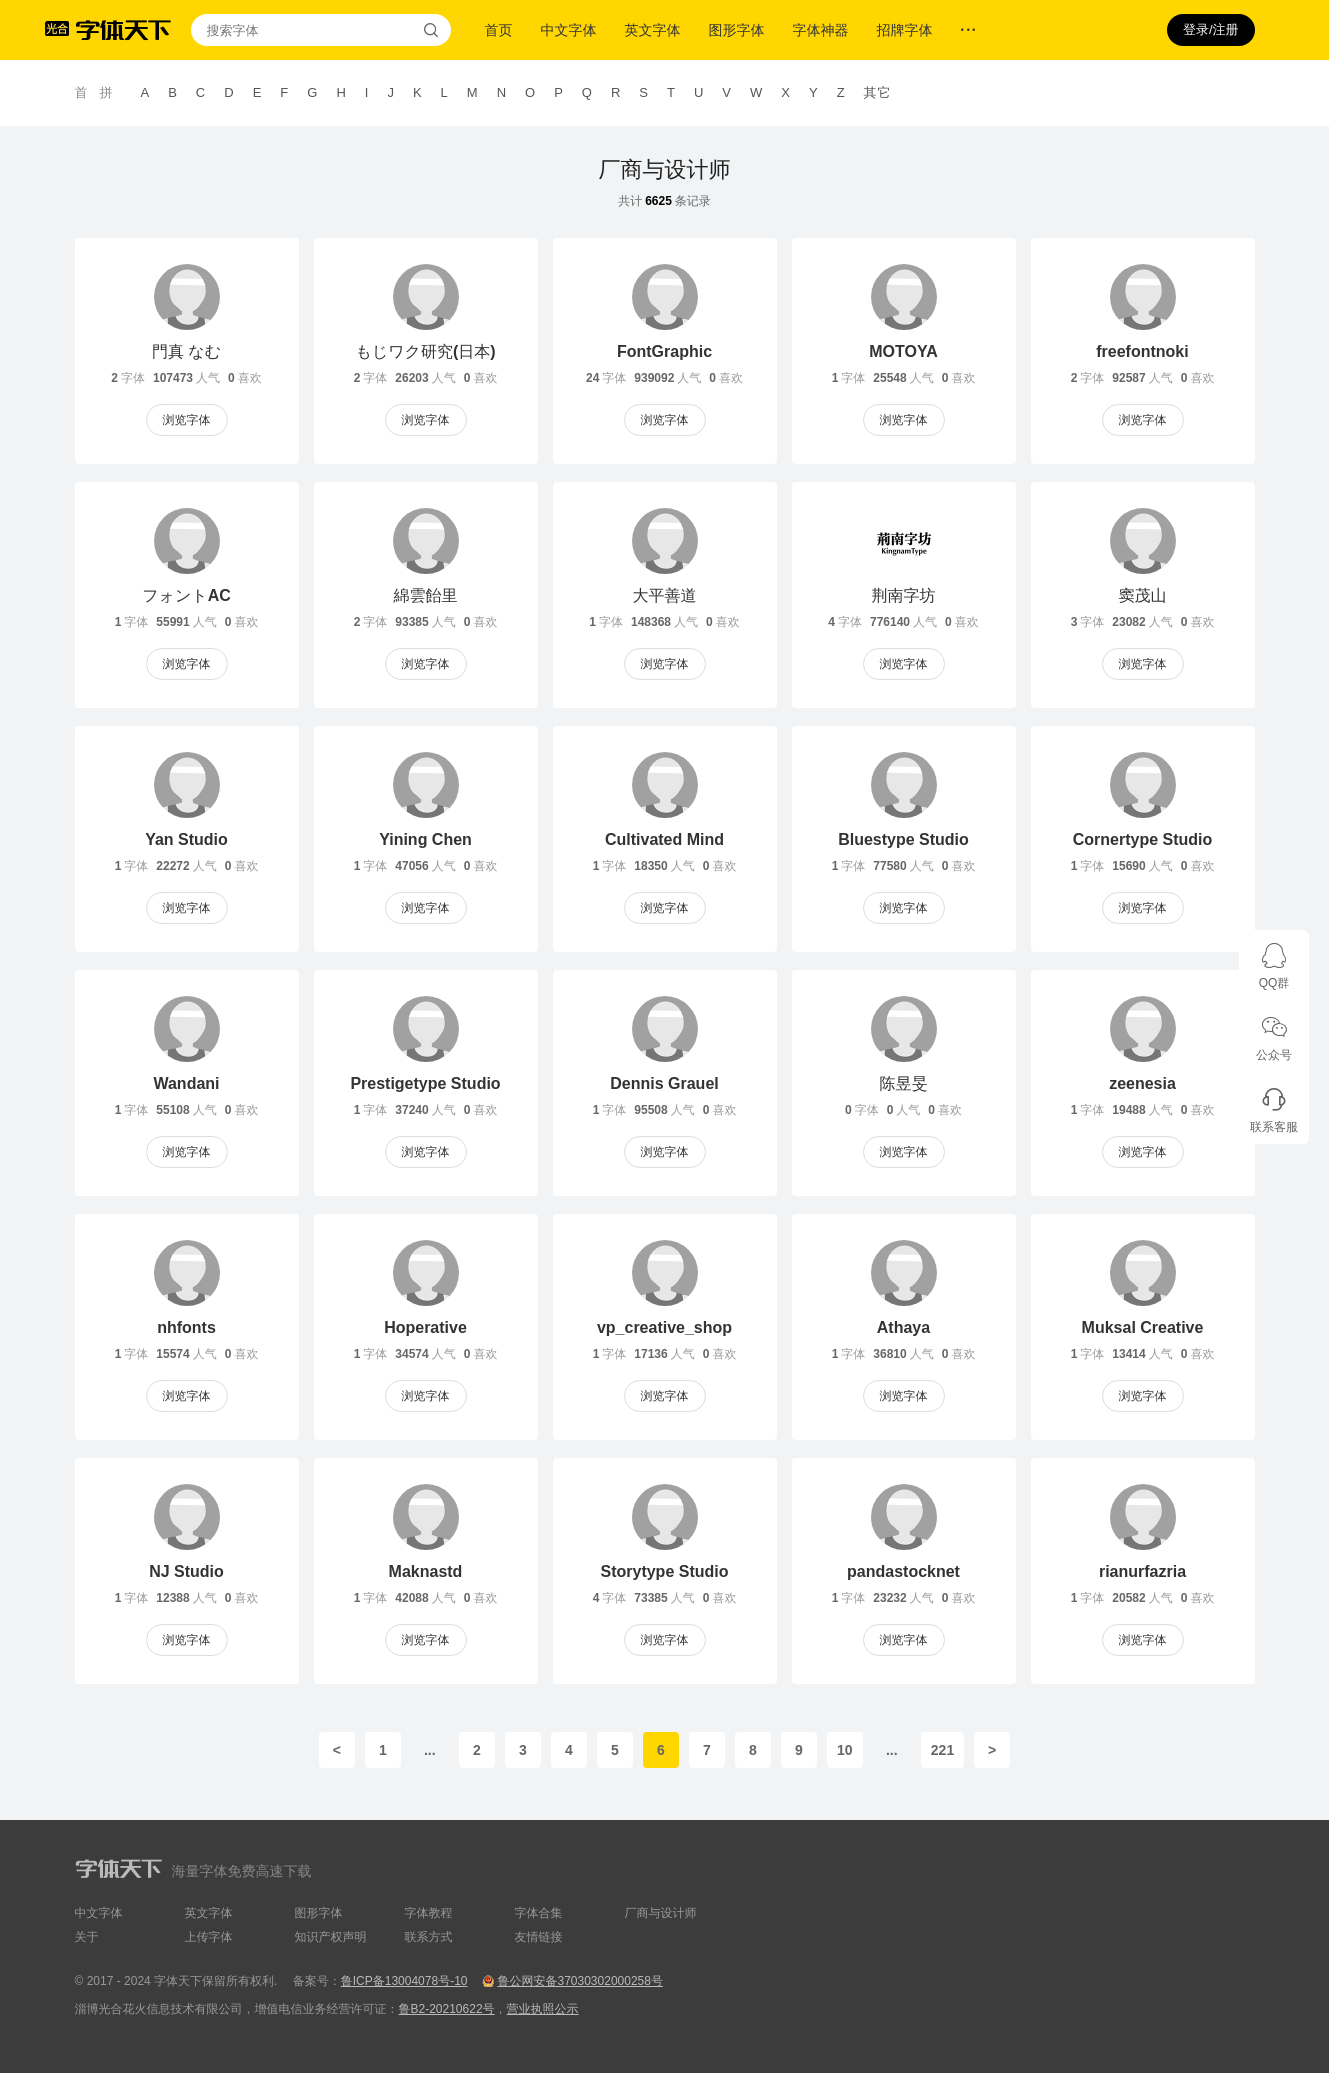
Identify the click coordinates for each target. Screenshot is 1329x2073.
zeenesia (1142, 1083)
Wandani (186, 1083)
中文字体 (569, 30)
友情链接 (539, 1937)
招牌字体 (905, 30)
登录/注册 (1211, 29)
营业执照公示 (543, 2009)
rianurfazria (1142, 1571)
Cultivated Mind (664, 839)
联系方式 (429, 1937)
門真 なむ (186, 351)
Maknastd (426, 1571)
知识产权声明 (331, 1937)
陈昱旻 (904, 1083)
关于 (87, 1937)
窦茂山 (1143, 595)
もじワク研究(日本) (425, 351)
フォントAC (186, 595)
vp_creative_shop (664, 1327)
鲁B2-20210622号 (447, 2009)
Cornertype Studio (1143, 839)
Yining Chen (425, 839)
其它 (878, 92)
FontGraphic (664, 351)
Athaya (903, 1327)
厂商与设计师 (665, 169)
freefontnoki (1142, 351)
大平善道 (665, 595)
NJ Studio (186, 1571)
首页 (499, 30)
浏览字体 (187, 420)
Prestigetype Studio (425, 1083)
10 (845, 1750)
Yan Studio (186, 839)
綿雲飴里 (426, 595)
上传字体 (209, 1937)
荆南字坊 (904, 595)
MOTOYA (903, 351)
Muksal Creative (1143, 1327)
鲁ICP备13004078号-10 (404, 1981)
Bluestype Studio (903, 839)
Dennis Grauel (664, 1083)
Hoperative (425, 1327)
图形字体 (737, 30)
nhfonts (186, 1327)
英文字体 (653, 30)
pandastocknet (903, 1571)
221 (942, 1750)
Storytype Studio (664, 1571)
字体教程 (429, 1913)
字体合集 (539, 1913)
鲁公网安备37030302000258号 (579, 1981)
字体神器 (821, 30)
